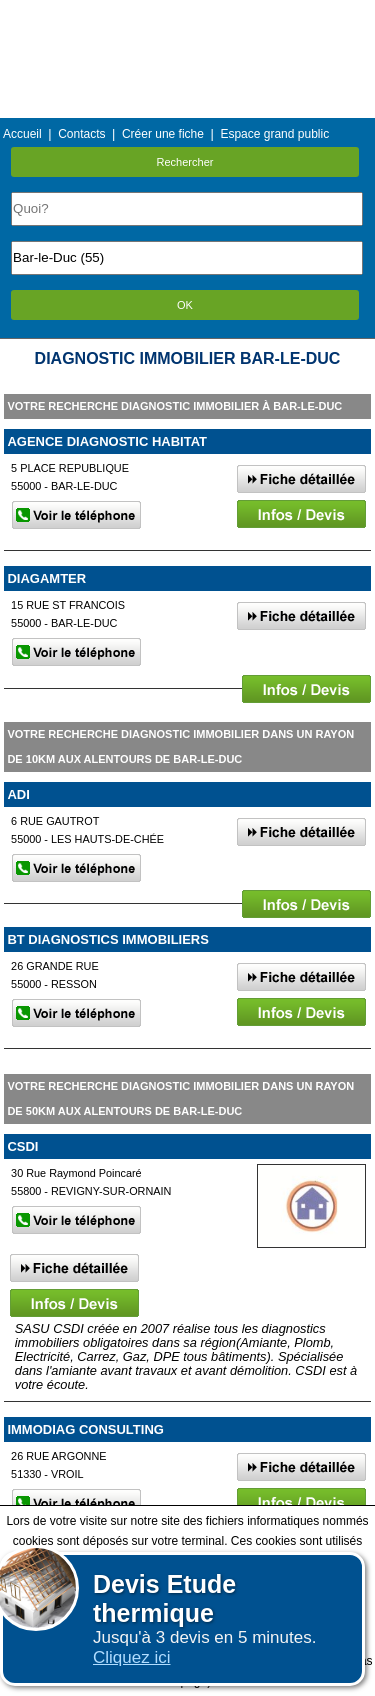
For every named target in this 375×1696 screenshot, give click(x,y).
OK (185, 305)
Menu (187, 14)
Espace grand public (274, 134)
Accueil (22, 134)
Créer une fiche (163, 134)
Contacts (81, 134)
